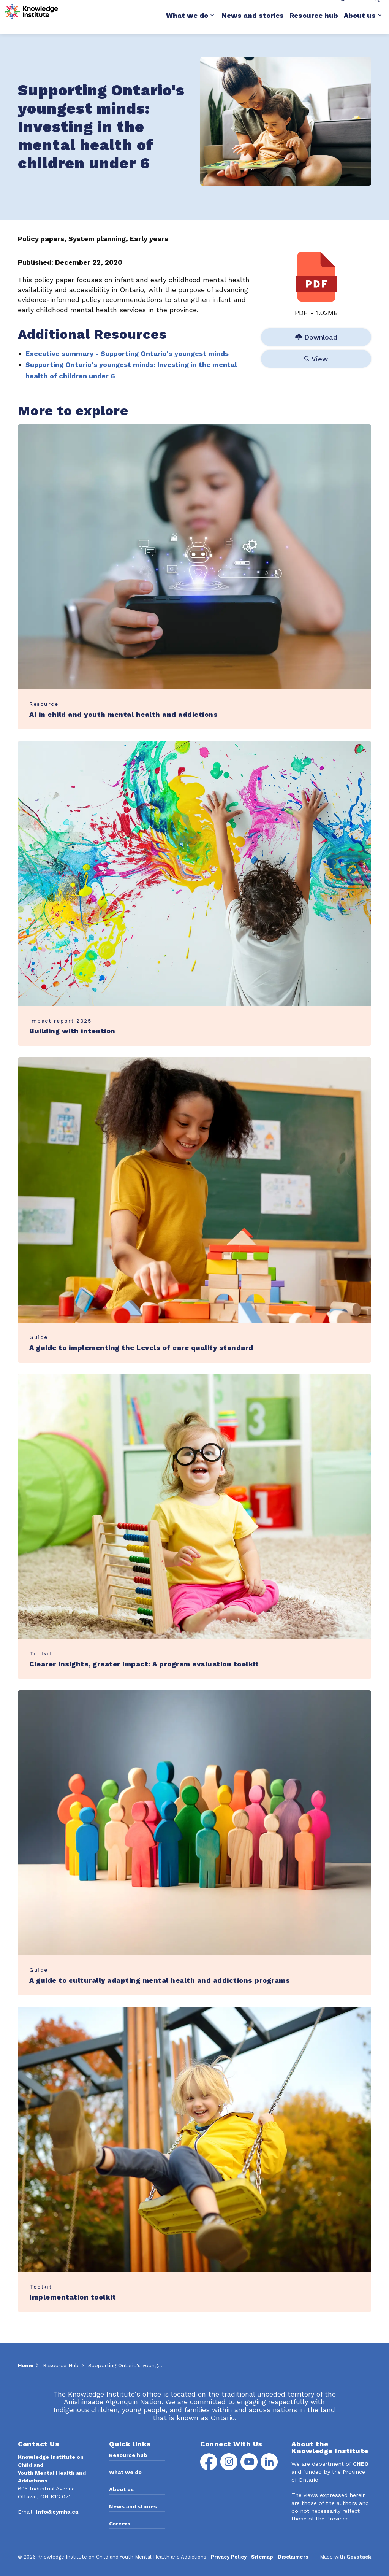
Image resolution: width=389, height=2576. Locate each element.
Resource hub (313, 26)
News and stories (252, 26)
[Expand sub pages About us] (379, 25)
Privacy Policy (229, 2557)
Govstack (358, 2557)
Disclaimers (293, 2557)
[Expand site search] (375, 8)
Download (316, 337)
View (316, 358)
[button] (285, 121)
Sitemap (262, 2557)
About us (360, 26)
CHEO (360, 2464)
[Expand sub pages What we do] (212, 25)
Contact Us (311, 8)
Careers (119, 2523)
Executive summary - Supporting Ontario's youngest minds (127, 353)
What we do (187, 26)
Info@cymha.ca (57, 2512)
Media (278, 8)
